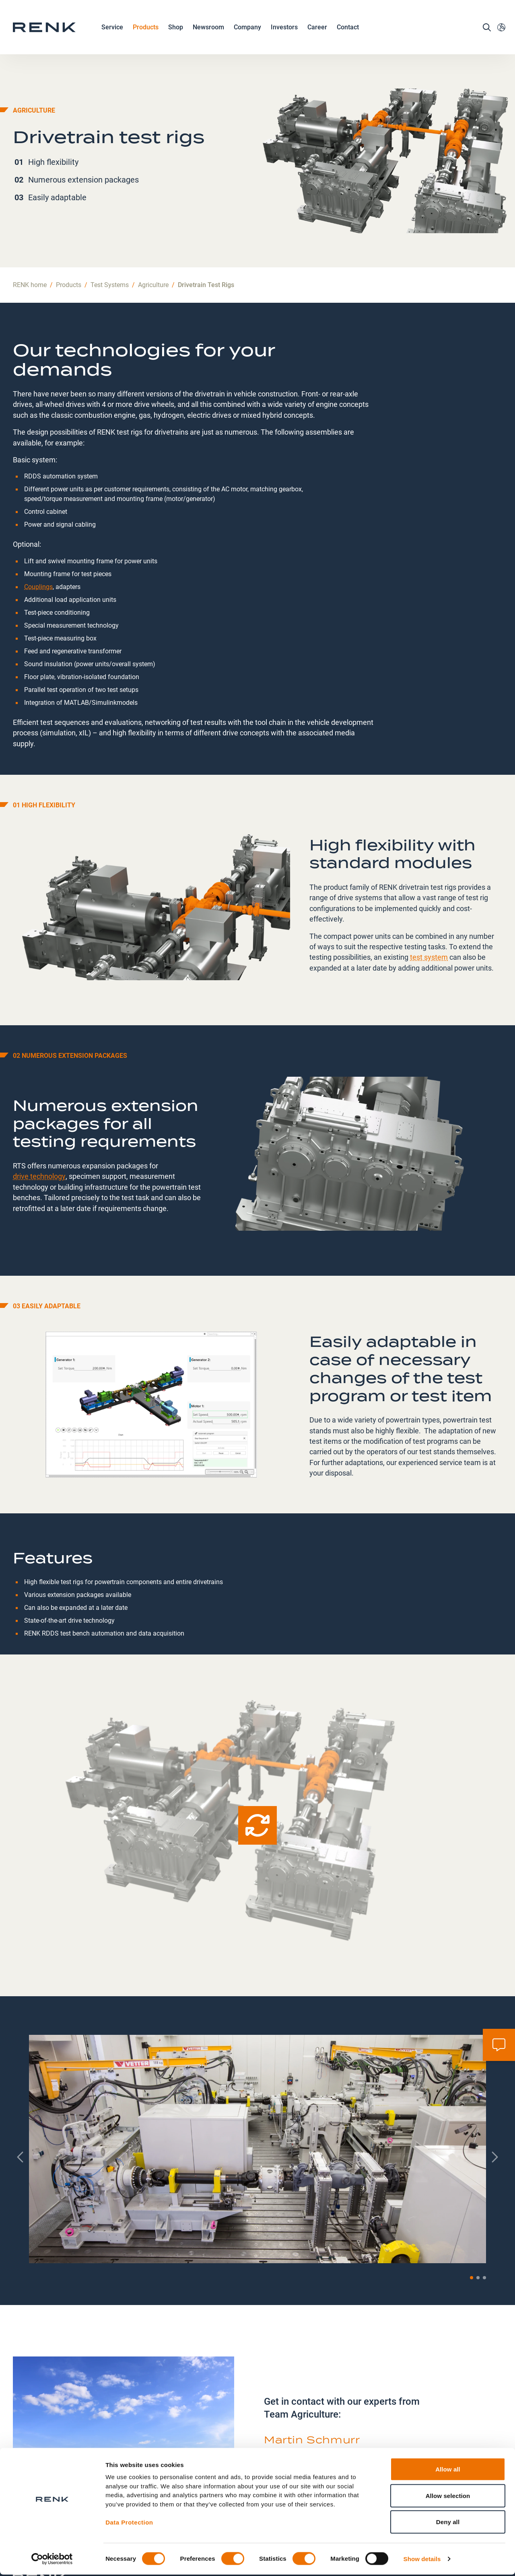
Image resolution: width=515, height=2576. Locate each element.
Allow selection (448, 2497)
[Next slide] (494, 2103)
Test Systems (110, 230)
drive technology (39, 1121)
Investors (284, 30)
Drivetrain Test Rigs (206, 230)
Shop (175, 30)
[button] (471, 2223)
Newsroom (208, 31)
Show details (422, 2560)
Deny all (447, 2523)
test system (429, 902)
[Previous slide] (21, 2103)
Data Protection (129, 2523)
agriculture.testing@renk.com (319, 2424)
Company (247, 31)
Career (317, 31)
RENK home (30, 230)
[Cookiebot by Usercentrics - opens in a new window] (52, 2560)
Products (146, 31)
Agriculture (153, 230)
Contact (348, 30)
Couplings (38, 532)
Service (112, 31)
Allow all (447, 2470)
